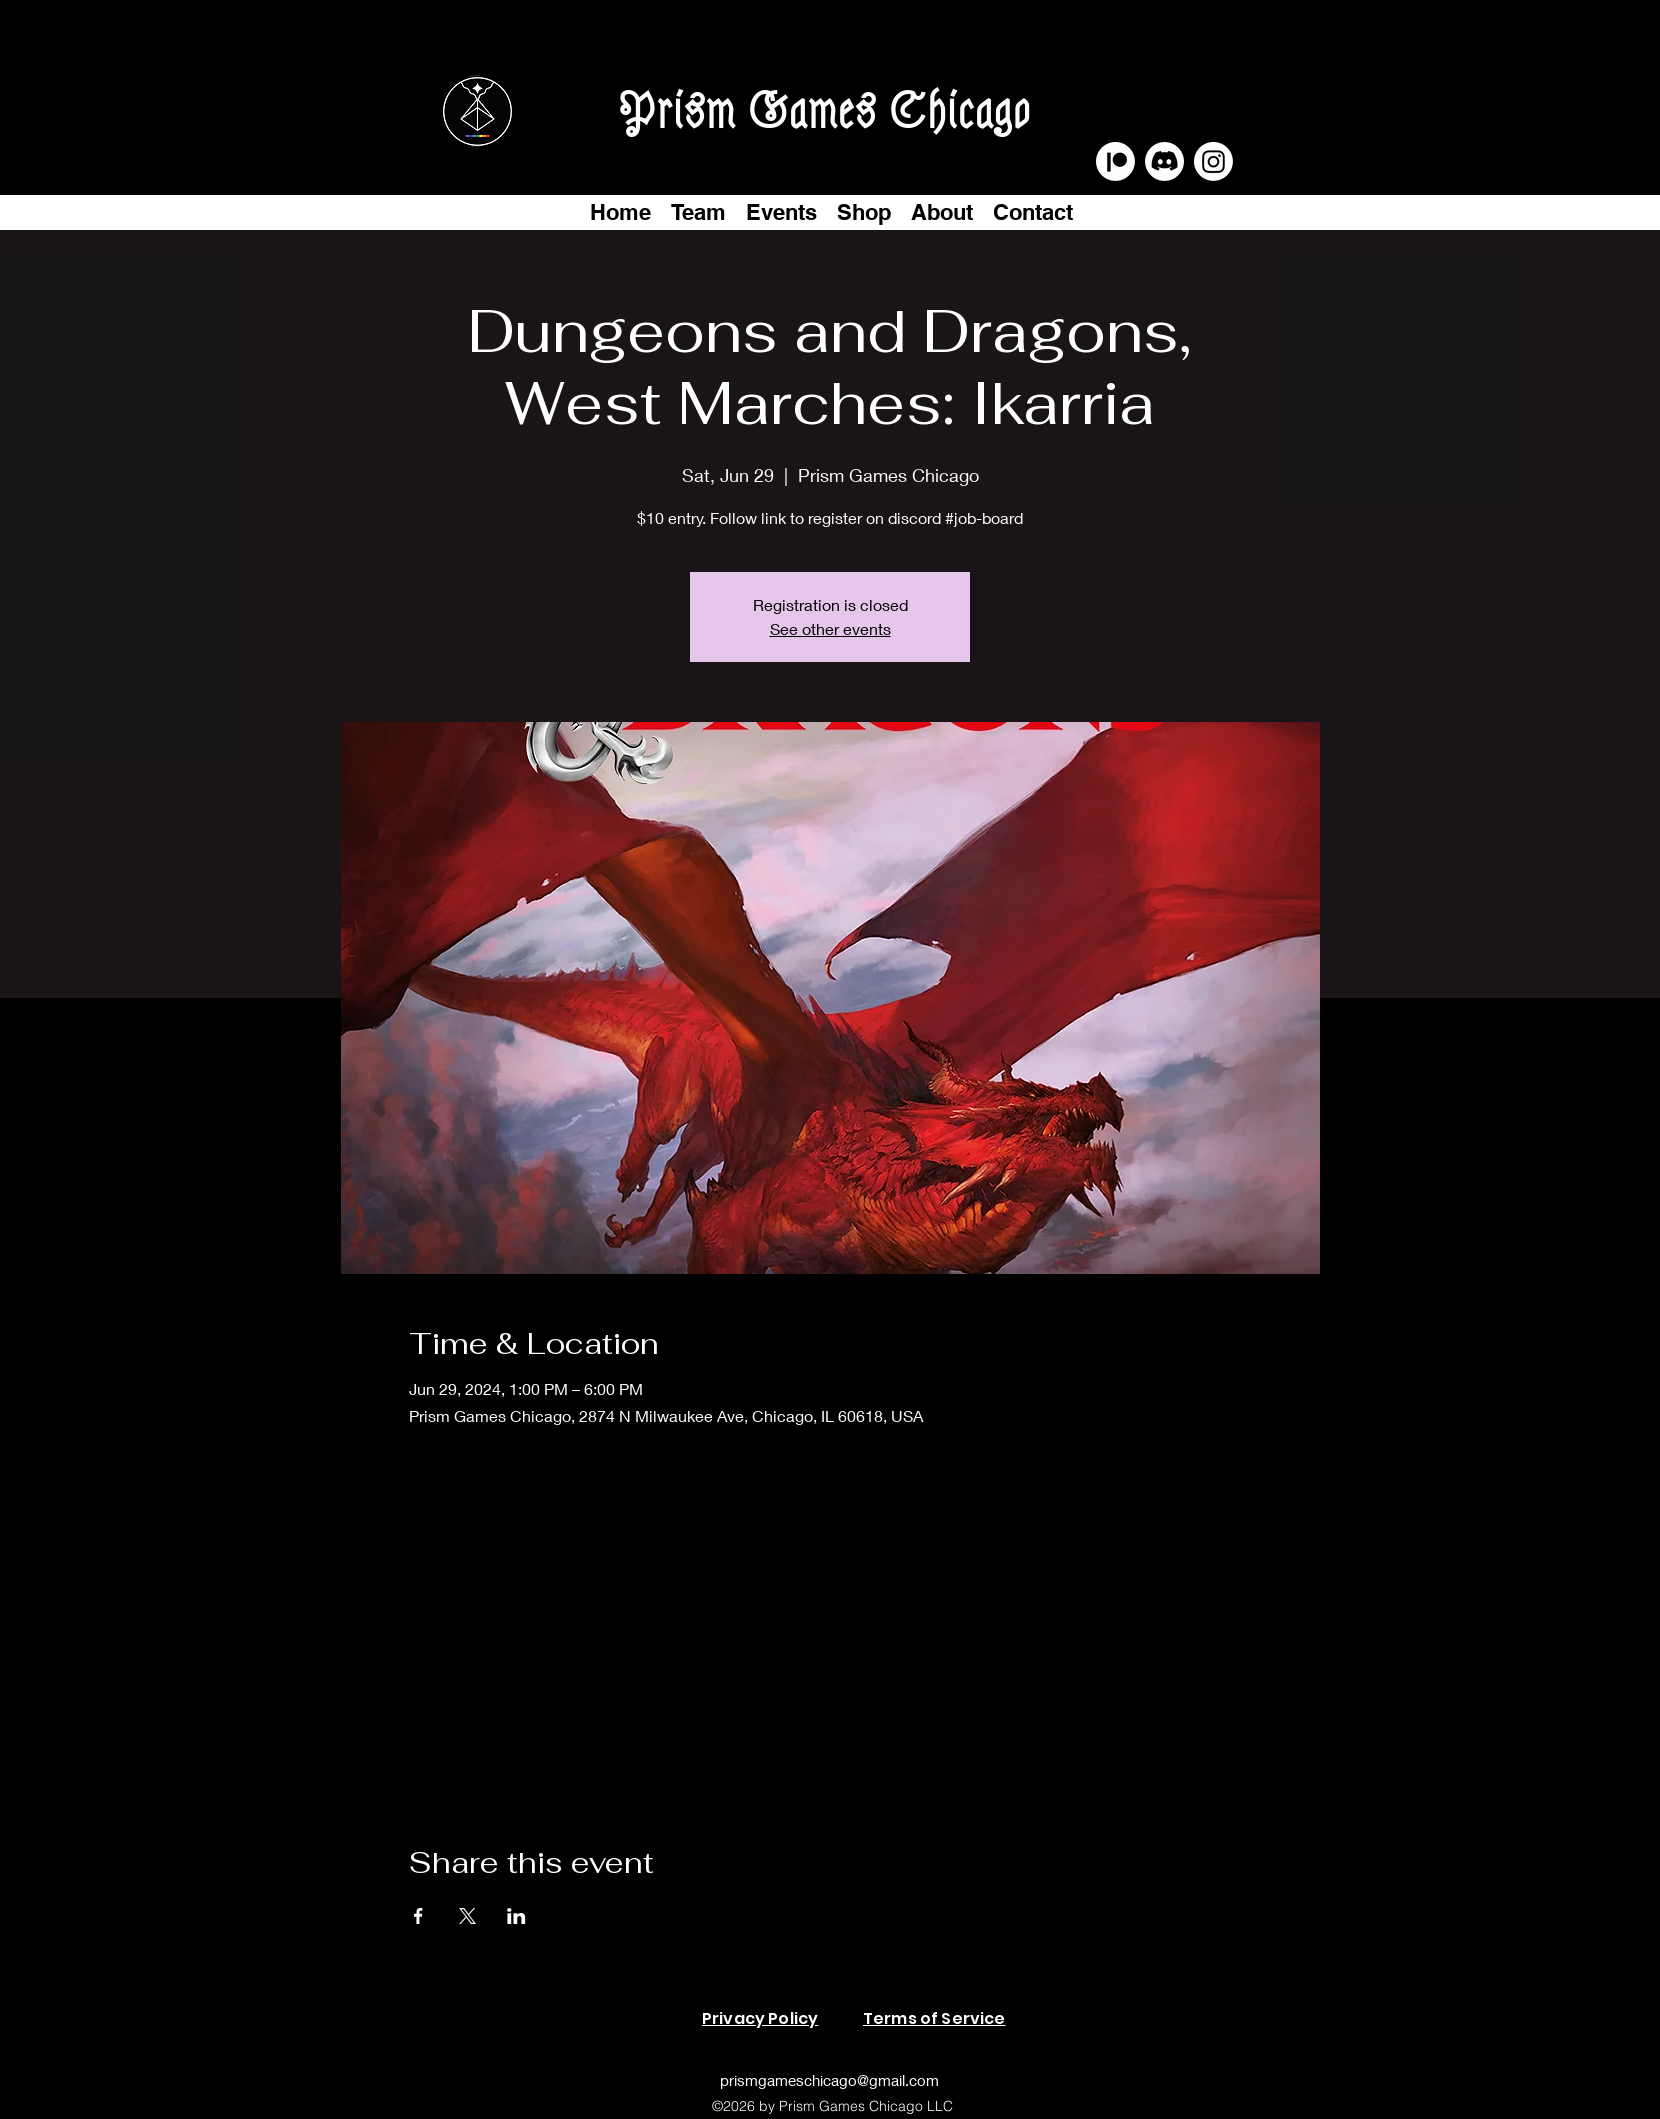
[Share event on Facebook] (418, 1916)
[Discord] (1164, 161)
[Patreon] (1115, 161)
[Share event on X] (467, 1916)
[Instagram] (1213, 161)
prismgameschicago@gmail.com (829, 2080)
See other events (830, 628)
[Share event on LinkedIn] (516, 1916)
